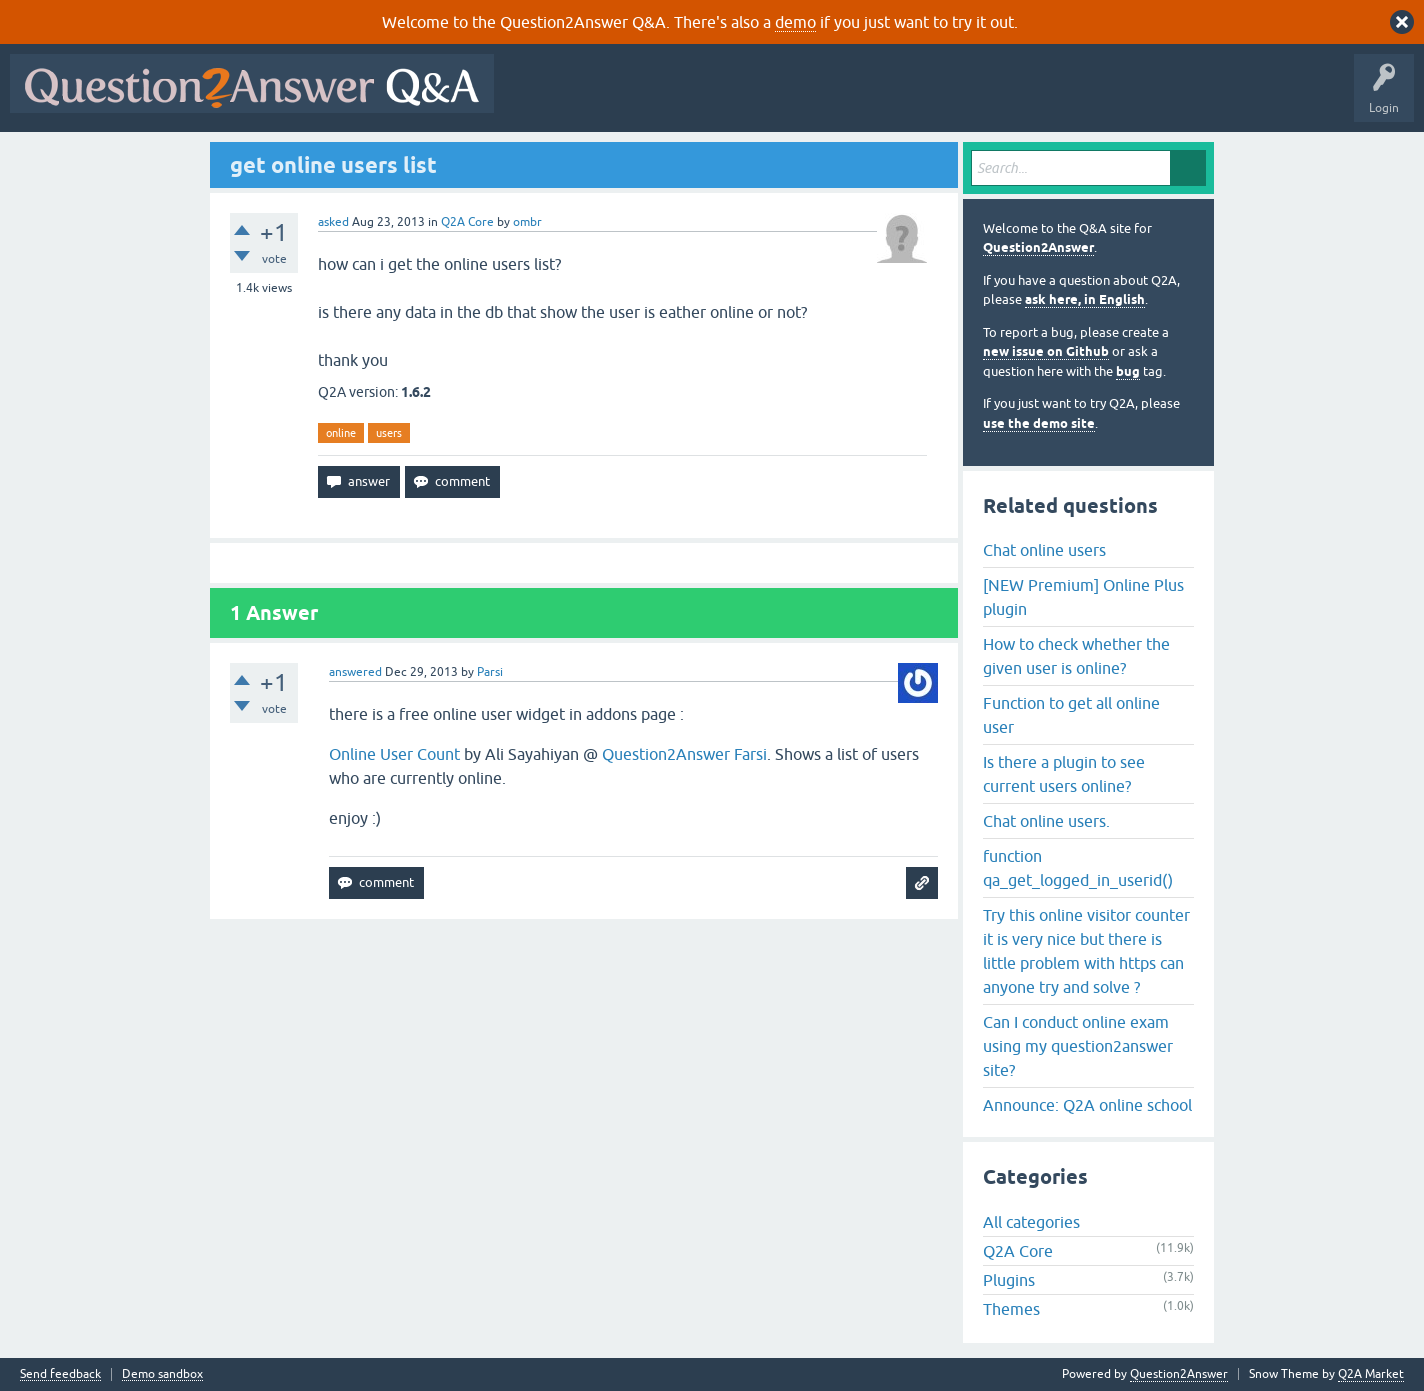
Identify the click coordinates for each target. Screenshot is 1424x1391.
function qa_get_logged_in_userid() (1078, 868)
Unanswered (764, 98)
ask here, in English (1085, 299)
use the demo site (1039, 423)
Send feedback (60, 1374)
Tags (841, 98)
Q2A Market (1371, 1374)
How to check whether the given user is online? (1076, 656)
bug (1128, 371)
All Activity (539, 98)
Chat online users (1044, 550)
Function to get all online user (1071, 715)
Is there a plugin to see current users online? (1064, 774)
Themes (1011, 1309)
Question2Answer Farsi (684, 754)
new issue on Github (1046, 351)
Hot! (688, 98)
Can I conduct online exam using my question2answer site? (1078, 1046)
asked (333, 222)
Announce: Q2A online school (1087, 1105)
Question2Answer (1038, 247)
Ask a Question (987, 98)
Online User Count (394, 754)
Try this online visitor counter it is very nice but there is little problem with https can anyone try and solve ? (1086, 951)
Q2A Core (467, 222)
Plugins (1009, 1280)
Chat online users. (1046, 821)
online (341, 433)
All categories (1031, 1222)
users (389, 433)
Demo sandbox (162, 1374)
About (1120, 98)
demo (795, 22)
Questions (618, 98)
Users (903, 98)
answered (355, 672)
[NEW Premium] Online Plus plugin (1083, 597)
